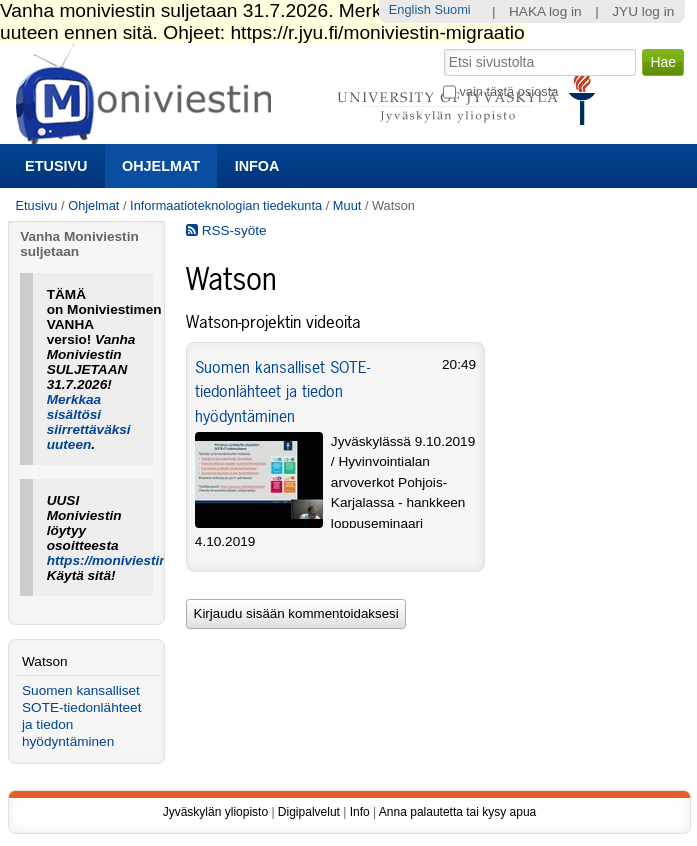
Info (360, 812)
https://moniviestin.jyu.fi (125, 560)
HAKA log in (545, 11)
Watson (45, 661)
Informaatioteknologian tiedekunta (226, 205)
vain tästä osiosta (508, 91)
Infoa (257, 166)
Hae (442, 47)
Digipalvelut (309, 812)
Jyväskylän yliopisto (215, 812)
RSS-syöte (226, 230)
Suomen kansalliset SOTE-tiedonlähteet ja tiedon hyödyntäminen (282, 391)
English (410, 9)
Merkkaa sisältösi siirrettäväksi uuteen (89, 422)
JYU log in (643, 11)
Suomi (452, 9)
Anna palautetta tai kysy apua (457, 812)
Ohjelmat (161, 166)
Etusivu (56, 166)
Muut (347, 205)
